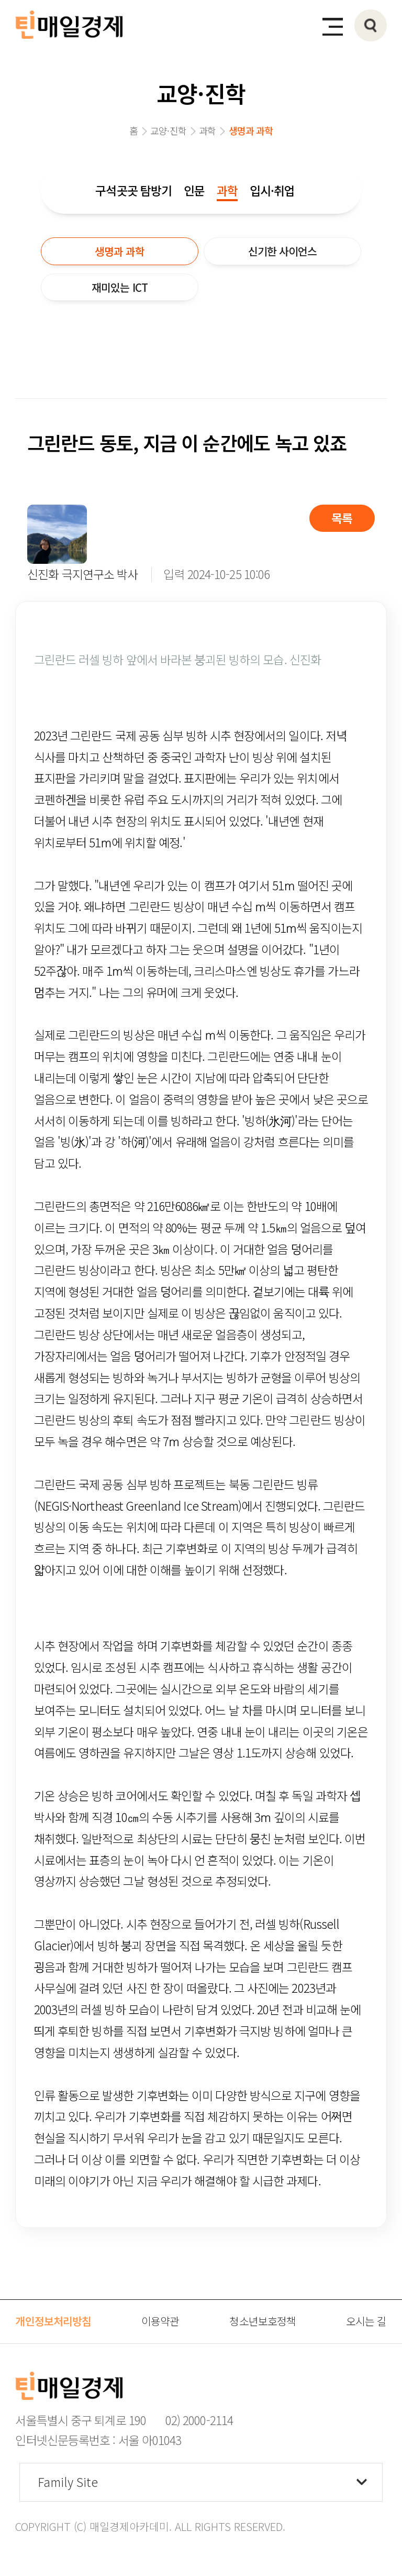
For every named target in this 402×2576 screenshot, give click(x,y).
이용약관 (160, 2321)
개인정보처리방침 (53, 2321)
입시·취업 (272, 190)
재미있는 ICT (120, 287)
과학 (227, 190)
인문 (194, 190)
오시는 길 (366, 2321)
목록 (341, 518)
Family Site (68, 2482)
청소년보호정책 (262, 2321)
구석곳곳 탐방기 (133, 190)
